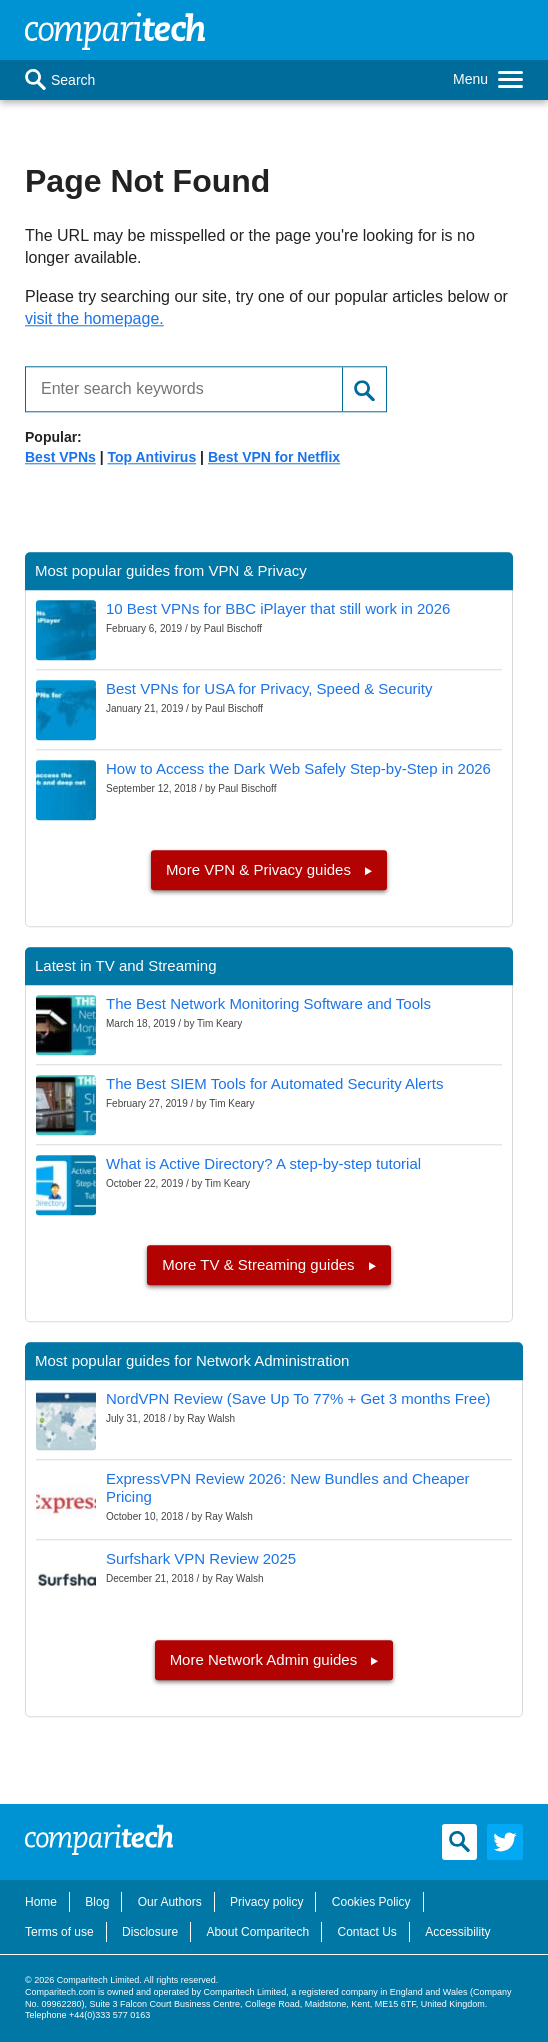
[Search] (35, 80)
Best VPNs (60, 457)
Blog (97, 1902)
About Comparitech (257, 1932)
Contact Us (366, 1932)
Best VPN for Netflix (274, 457)
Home (41, 1902)
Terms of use (59, 1932)
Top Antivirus (152, 457)
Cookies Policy (371, 1902)
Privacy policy (266, 1902)
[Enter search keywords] (176, 390)
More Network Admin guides (266, 1659)
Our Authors (170, 1902)
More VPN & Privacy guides (260, 869)
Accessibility (457, 1932)
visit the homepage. (94, 318)
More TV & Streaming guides (260, 1264)
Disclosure (150, 1932)
